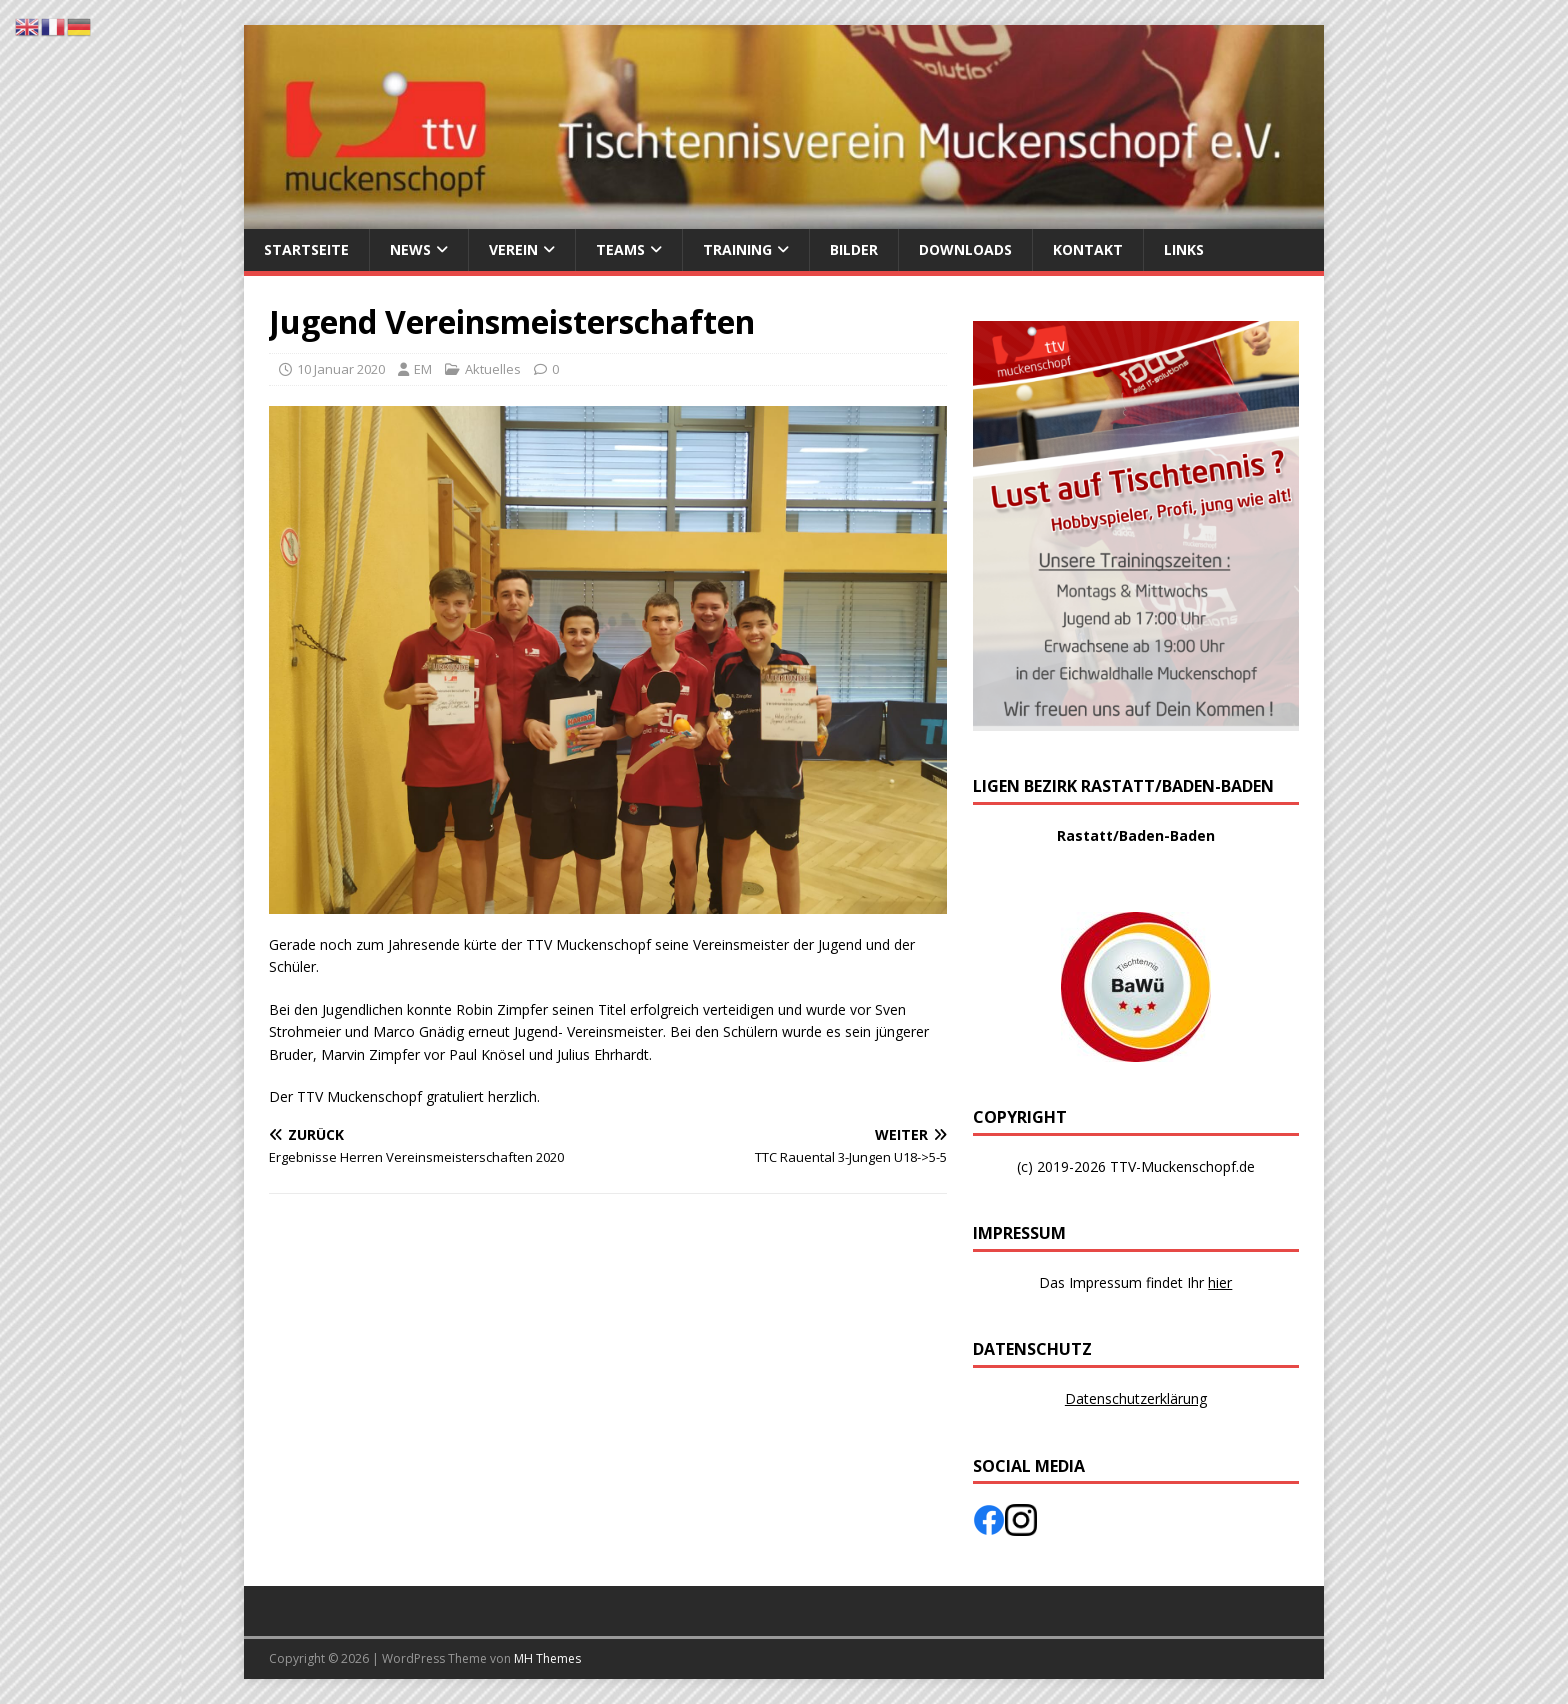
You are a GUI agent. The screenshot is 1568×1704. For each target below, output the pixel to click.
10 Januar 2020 (341, 369)
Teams (620, 249)
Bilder (854, 249)
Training (737, 249)
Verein (513, 249)
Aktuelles (493, 369)
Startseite (306, 249)
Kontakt (1088, 249)
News (410, 249)
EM (423, 369)
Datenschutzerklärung (1136, 1398)
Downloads (965, 249)
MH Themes (547, 1658)
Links (1184, 249)
